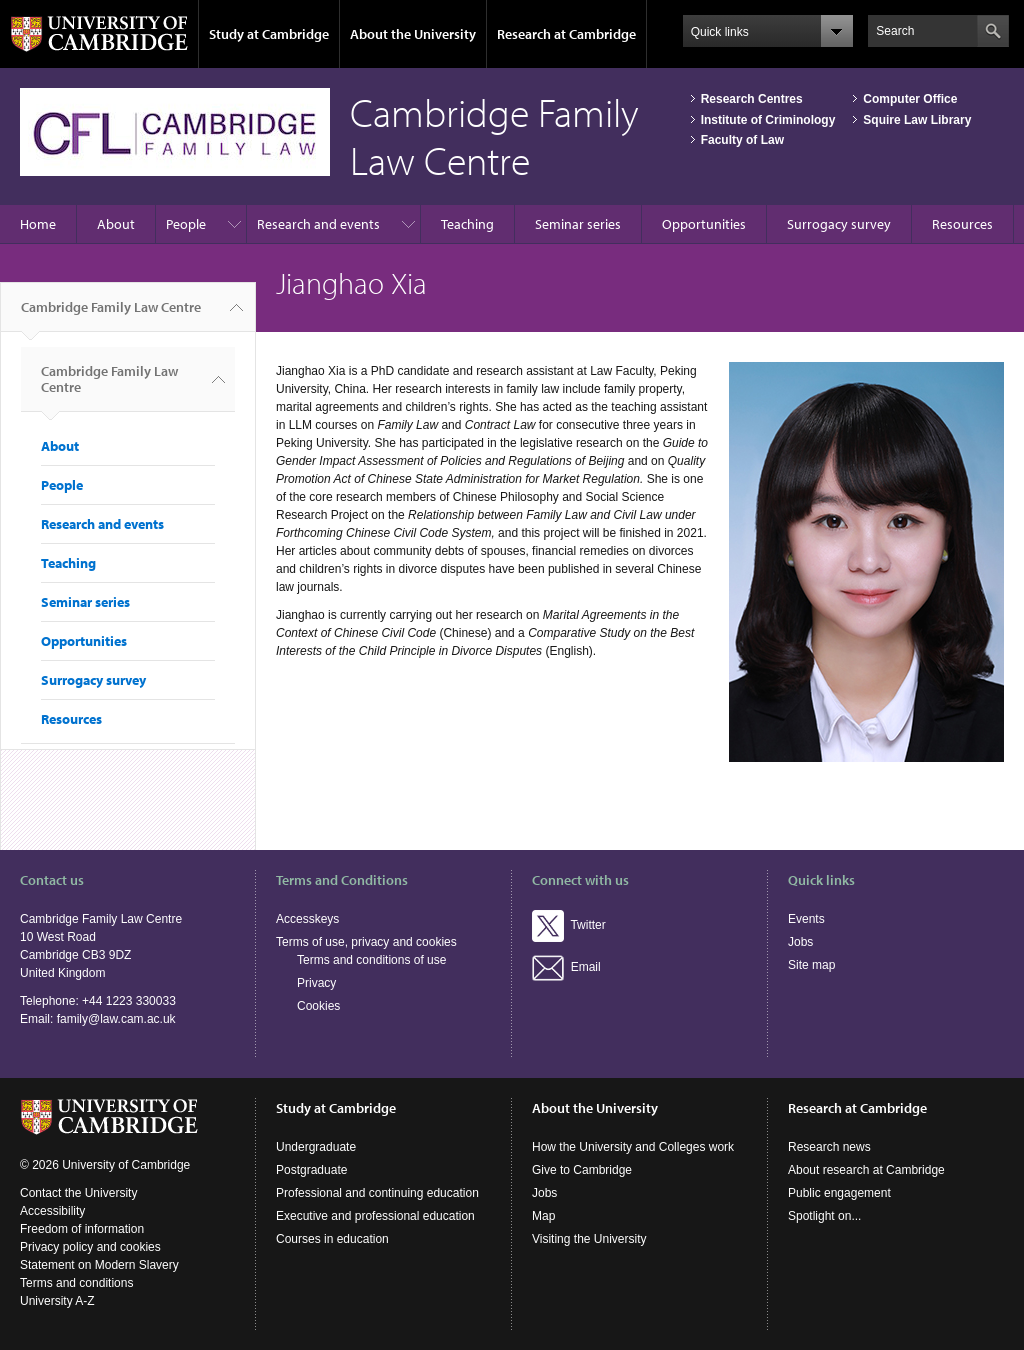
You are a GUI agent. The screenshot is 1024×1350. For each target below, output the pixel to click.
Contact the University (78, 1193)
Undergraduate (316, 1147)
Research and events (318, 224)
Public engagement (839, 1193)
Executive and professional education (375, 1216)
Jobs (800, 942)
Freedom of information (82, 1229)
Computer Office (910, 99)
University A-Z (57, 1301)
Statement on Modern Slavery (99, 1265)
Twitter (569, 925)
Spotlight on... (824, 1216)
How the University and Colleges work (633, 1147)
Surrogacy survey (839, 224)
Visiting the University (589, 1239)
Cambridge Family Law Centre (111, 315)
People (186, 224)
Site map (811, 965)
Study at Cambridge (269, 34)
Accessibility (52, 1211)
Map (543, 1216)
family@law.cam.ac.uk (116, 1019)
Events (806, 919)
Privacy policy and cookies (90, 1247)
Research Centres (752, 99)
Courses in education (332, 1239)
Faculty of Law (742, 140)
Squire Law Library (917, 120)
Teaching (467, 224)
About (116, 224)
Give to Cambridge (582, 1170)
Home (38, 224)
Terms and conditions (76, 1283)
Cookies (318, 1006)
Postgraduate (311, 1170)
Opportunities (704, 224)
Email (566, 967)
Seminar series (578, 224)
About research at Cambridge (866, 1170)
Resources (962, 224)
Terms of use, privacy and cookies (366, 942)
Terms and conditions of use (371, 960)
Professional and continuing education (377, 1193)
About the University (413, 34)
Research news (829, 1147)
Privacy (316, 983)
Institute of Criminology (768, 120)
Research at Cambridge (566, 34)
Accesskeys (307, 919)
